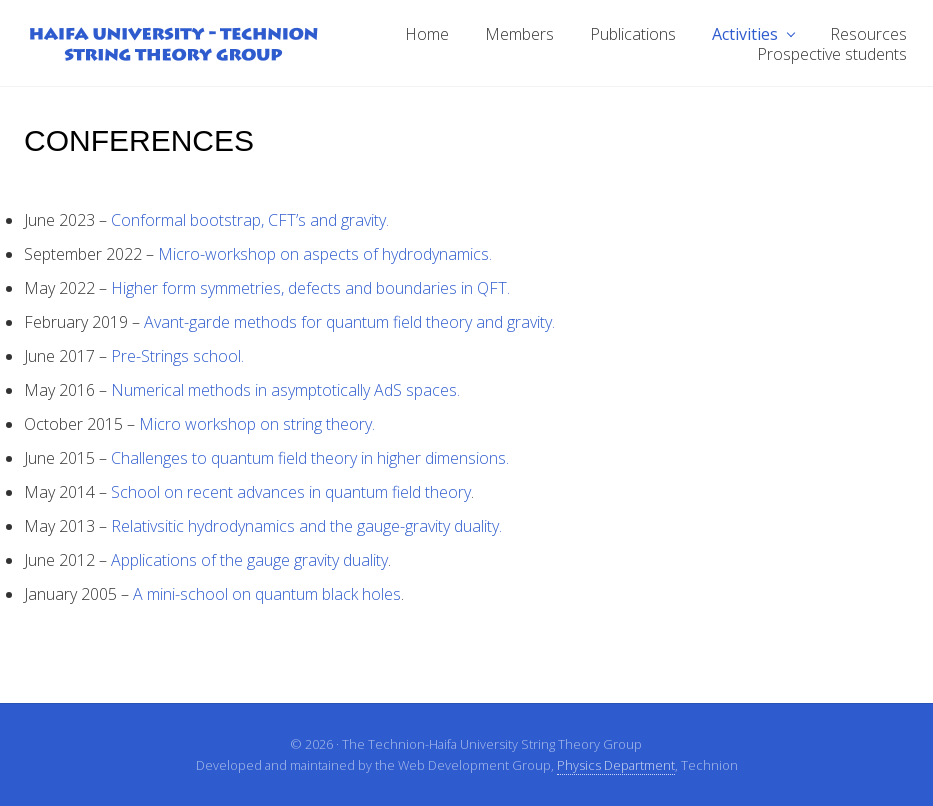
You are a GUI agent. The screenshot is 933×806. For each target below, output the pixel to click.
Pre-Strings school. (177, 356)
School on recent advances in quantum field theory (291, 492)
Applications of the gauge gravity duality (249, 560)
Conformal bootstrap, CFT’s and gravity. (250, 220)
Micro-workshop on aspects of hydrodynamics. (325, 254)
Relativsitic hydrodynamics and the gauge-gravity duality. (306, 526)
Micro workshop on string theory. (257, 424)
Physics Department (616, 765)
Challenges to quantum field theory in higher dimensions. (310, 458)
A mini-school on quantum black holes (267, 594)
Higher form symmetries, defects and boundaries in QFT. (310, 288)
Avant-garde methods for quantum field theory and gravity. (349, 322)
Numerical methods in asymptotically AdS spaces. (285, 390)
